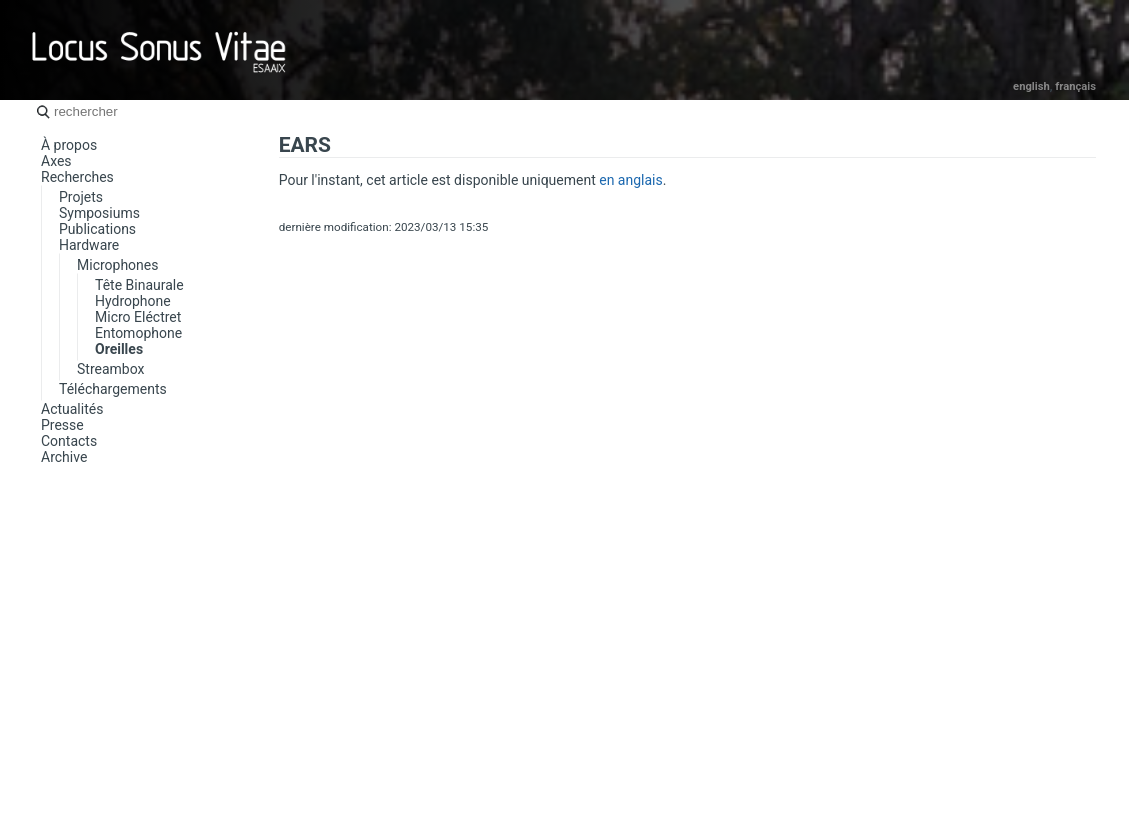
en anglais (631, 180)
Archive (64, 457)
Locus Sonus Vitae (160, 50)
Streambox (110, 369)
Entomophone (138, 333)
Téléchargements (113, 389)
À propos (69, 145)
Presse (62, 425)
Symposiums (99, 213)
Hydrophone (133, 301)
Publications (97, 229)
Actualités (72, 409)
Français (1075, 86)
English (1031, 86)
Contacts (69, 441)
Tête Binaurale (139, 285)
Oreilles (119, 349)
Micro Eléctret (138, 317)
